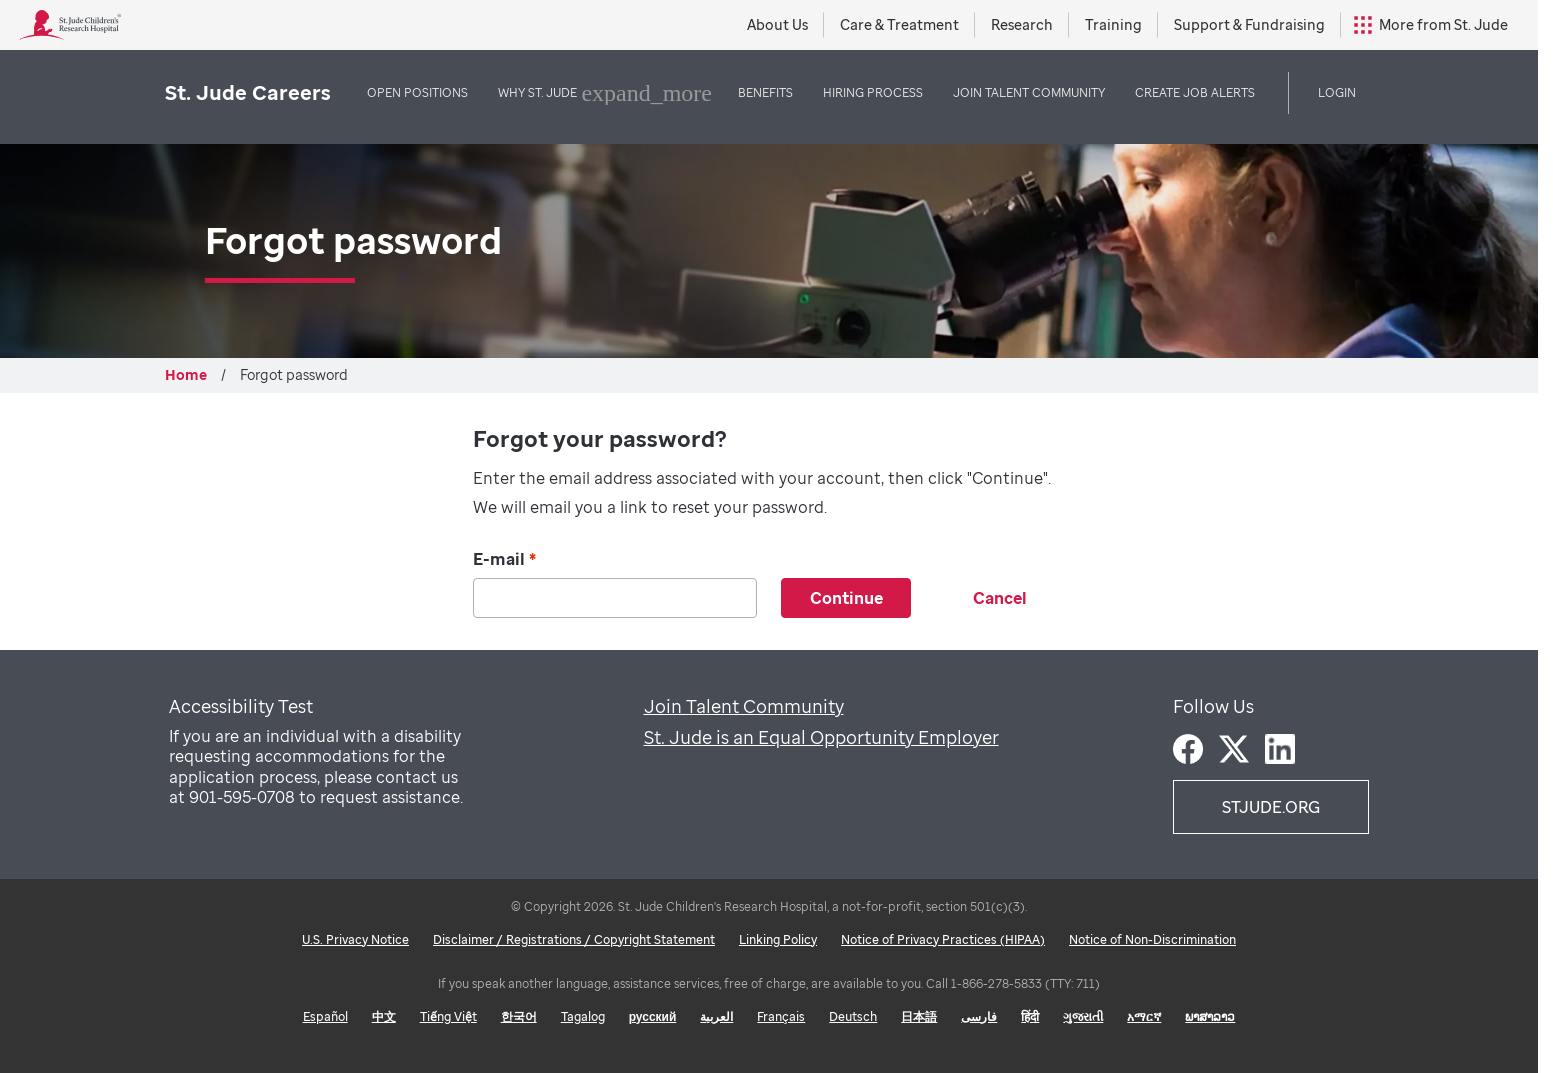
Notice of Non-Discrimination (1152, 939)
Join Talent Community (744, 706)
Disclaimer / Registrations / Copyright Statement (574, 939)
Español (325, 1016)
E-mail (504, 559)
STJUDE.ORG (1271, 807)
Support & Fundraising (1249, 24)
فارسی (979, 1016)
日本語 (919, 1016)
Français (781, 1016)
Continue (846, 598)
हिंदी (1030, 1016)
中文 (384, 1016)
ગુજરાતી (1083, 1016)
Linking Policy (778, 939)
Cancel (1000, 598)
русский (653, 1016)
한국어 (519, 1016)
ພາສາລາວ (1210, 1016)
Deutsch (853, 1016)
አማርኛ (1144, 1016)
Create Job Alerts (1195, 92)
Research (1022, 24)
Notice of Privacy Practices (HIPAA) (943, 939)
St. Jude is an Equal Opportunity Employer (821, 737)
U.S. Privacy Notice (355, 939)
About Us (777, 24)
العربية (716, 1016)
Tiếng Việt (448, 1016)
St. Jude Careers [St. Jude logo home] (248, 92)
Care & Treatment (899, 24)
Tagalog (583, 1016)
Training (1113, 24)
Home (186, 375)
